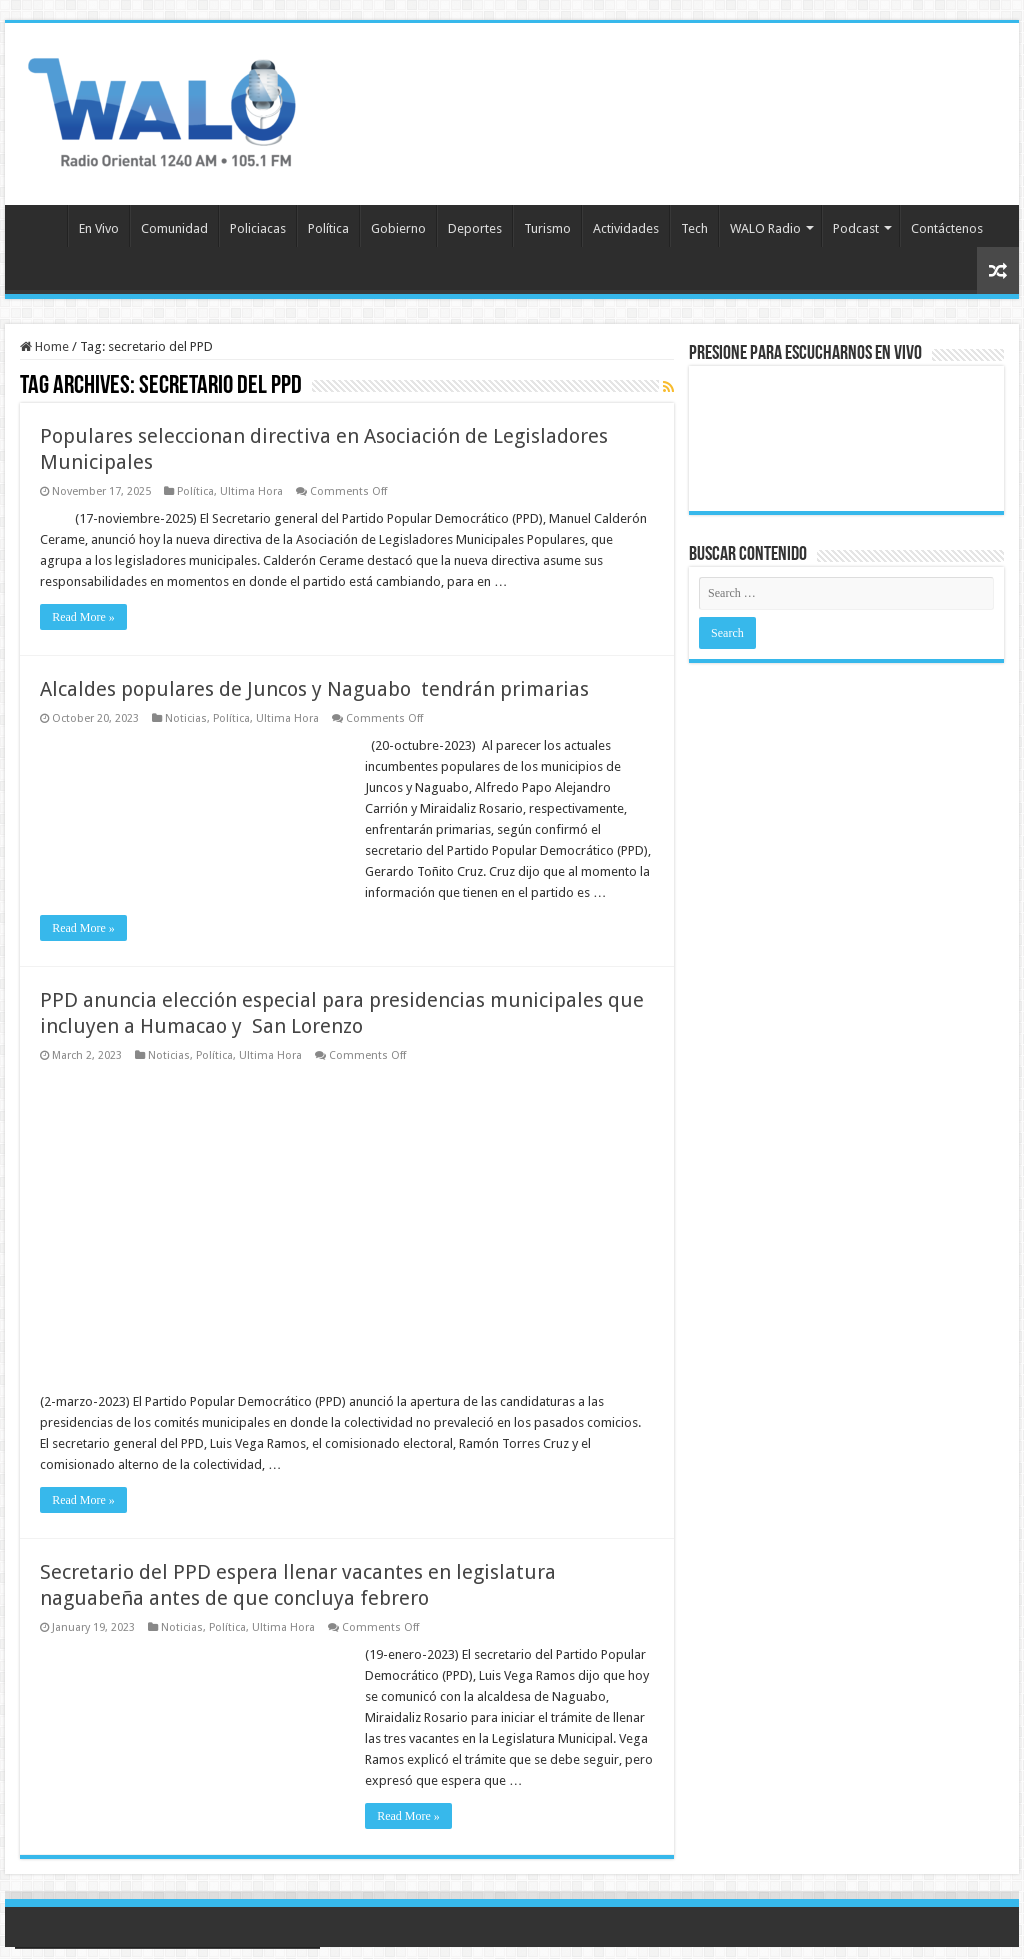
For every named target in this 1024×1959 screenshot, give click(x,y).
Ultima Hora (251, 491)
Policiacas (258, 228)
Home (44, 346)
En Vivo (99, 228)
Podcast (856, 228)
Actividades (626, 228)
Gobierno (398, 228)
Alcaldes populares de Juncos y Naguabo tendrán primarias (314, 689)
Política (328, 228)
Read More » (83, 617)
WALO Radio (765, 228)
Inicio (41, 226)
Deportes (475, 228)
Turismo (547, 228)
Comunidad (174, 228)
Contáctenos (947, 228)
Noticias (186, 718)
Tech (694, 228)
